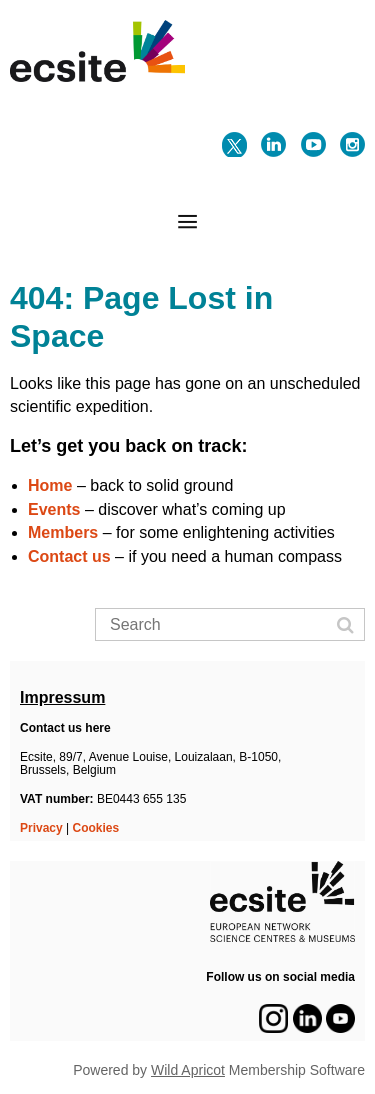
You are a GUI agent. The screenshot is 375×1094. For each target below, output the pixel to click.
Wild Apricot (188, 1070)
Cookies (96, 828)
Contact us (69, 556)
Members (63, 532)
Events (54, 509)
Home (50, 485)
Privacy (41, 828)
